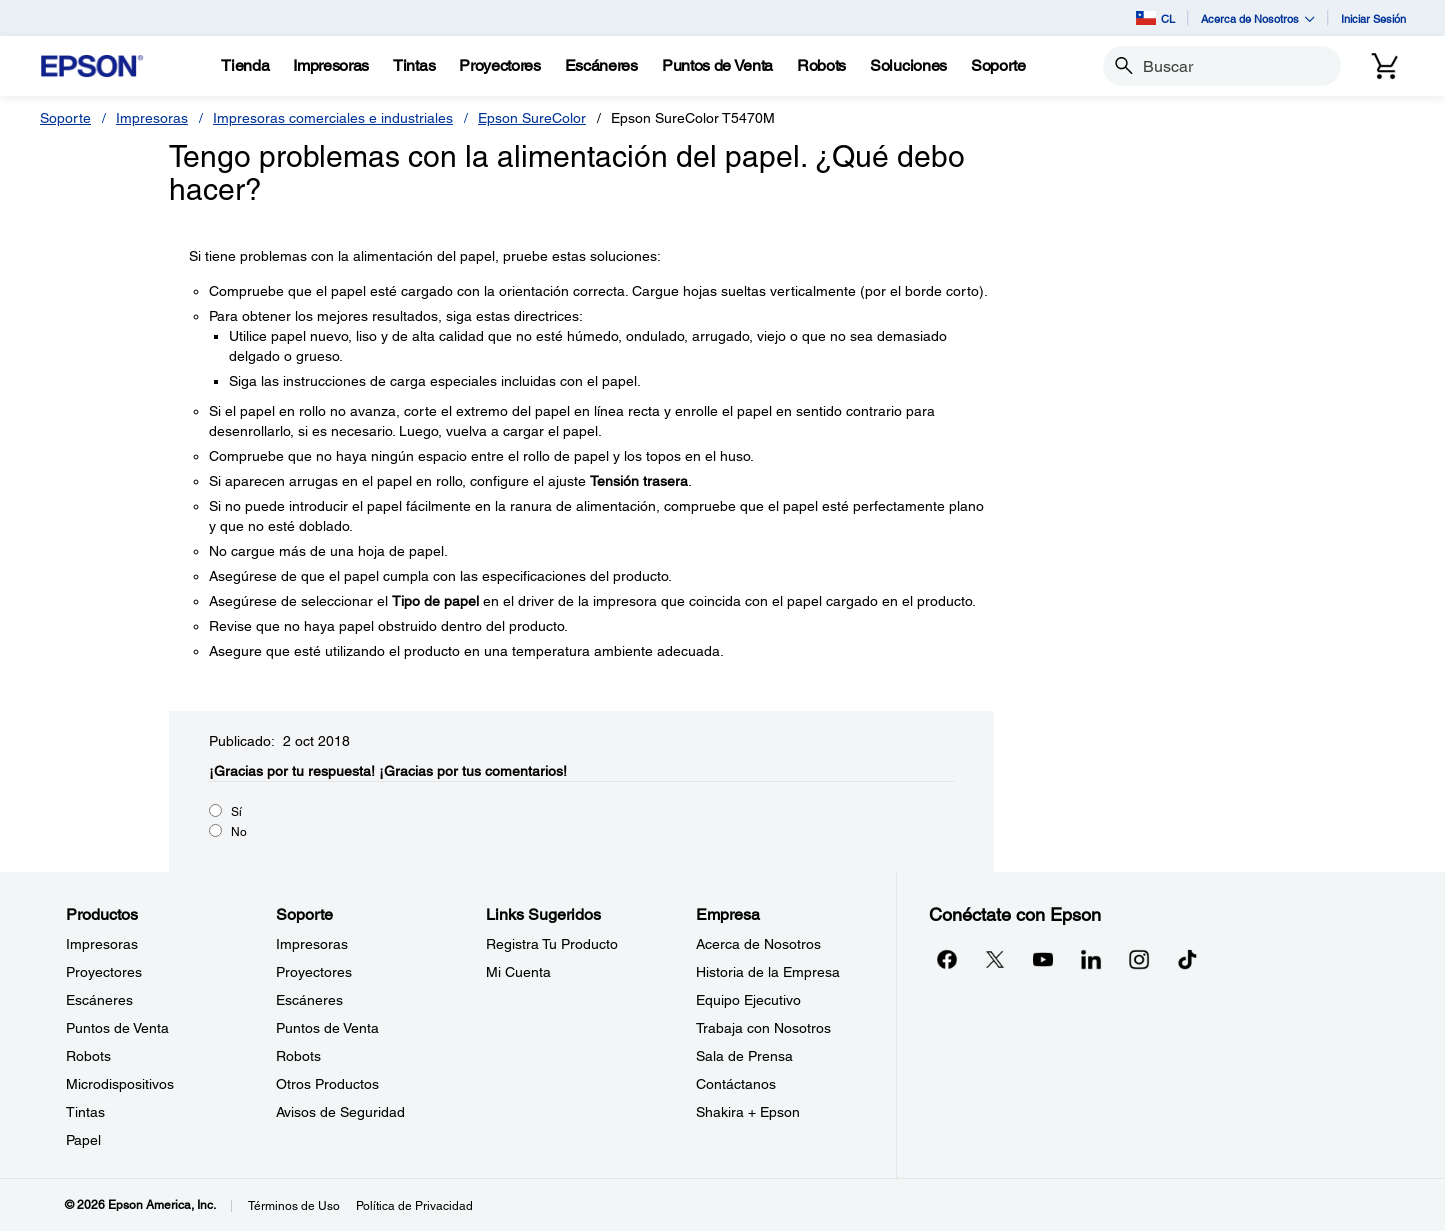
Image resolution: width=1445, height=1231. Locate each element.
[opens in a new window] (1187, 959)
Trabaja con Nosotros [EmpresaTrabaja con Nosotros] (763, 1028)
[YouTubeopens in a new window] (1043, 959)
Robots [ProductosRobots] (88, 1056)
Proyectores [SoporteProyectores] (314, 972)
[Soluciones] (908, 66)
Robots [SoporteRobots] (298, 1056)
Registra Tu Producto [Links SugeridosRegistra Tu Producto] (552, 944)
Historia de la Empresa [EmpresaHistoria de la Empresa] (768, 972)
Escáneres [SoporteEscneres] (309, 1000)
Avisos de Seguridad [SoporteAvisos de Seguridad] (340, 1112)
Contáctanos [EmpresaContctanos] (736, 1084)
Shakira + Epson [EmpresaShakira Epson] (748, 1112)
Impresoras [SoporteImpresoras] (312, 944)
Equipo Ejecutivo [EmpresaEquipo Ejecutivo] (748, 1000)
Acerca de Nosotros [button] (1258, 18)
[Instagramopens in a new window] (1139, 959)
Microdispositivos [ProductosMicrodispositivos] (120, 1084)
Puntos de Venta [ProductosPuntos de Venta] (117, 1028)
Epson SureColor (532, 118)
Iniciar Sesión (1373, 18)
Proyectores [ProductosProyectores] (104, 972)
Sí (236, 812)
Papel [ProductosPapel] (83, 1140)
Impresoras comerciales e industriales (333, 118)
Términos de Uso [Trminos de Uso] (294, 1206)
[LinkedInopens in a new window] (1091, 959)
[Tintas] (414, 66)
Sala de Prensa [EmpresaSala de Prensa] (744, 1056)
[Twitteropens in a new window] (995, 959)
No (239, 832)
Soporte (65, 118)
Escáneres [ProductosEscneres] (99, 1000)
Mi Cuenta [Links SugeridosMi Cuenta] (518, 972)
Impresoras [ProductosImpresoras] (102, 944)
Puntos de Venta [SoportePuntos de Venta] (327, 1028)
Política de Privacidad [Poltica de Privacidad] (414, 1206)
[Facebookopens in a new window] (947, 959)
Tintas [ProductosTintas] (85, 1112)
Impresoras (152, 118)
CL (1155, 18)
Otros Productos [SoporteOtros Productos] (327, 1084)
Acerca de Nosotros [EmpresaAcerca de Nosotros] (758, 944)
